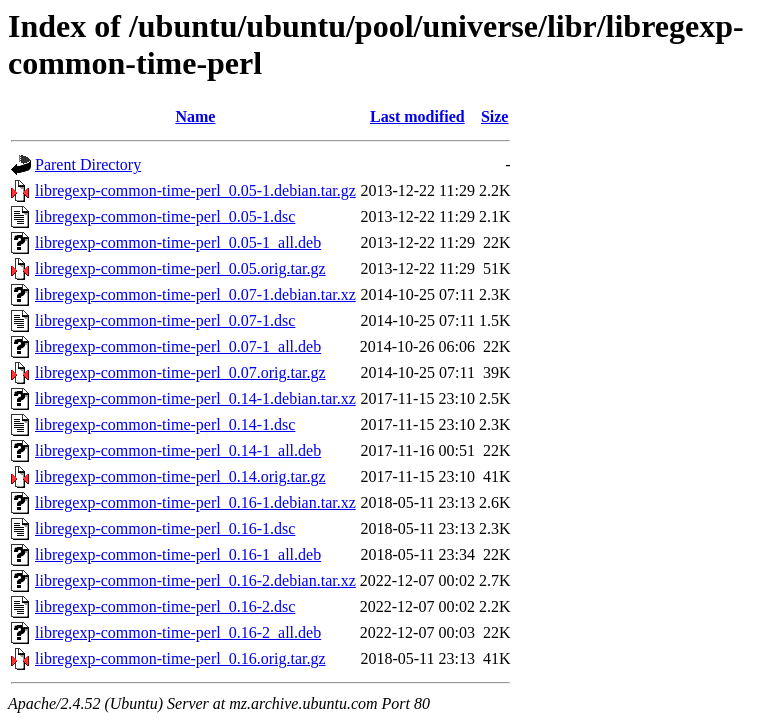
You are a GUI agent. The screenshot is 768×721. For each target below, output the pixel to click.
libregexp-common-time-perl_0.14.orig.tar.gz (180, 476)
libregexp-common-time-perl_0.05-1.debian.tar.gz (195, 190)
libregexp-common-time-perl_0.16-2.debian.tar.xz (195, 580)
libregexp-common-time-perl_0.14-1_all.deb (178, 450)
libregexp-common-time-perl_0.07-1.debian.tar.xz (195, 294)
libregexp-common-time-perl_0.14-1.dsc (165, 424)
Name (195, 116)
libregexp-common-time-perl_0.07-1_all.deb (178, 346)
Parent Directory (88, 164)
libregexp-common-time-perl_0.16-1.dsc (165, 528)
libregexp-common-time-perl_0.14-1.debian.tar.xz (195, 398)
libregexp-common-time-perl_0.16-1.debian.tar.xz (195, 502)
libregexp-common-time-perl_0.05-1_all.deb (178, 242)
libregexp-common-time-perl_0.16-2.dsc (165, 606)
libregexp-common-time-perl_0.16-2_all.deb (178, 632)
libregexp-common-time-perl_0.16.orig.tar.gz (180, 658)
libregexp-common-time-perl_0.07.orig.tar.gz (180, 372)
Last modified (417, 116)
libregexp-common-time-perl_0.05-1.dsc (165, 216)
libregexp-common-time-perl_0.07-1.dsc (165, 320)
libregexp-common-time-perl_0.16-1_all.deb (178, 554)
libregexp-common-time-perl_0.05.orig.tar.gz (180, 268)
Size (495, 116)
